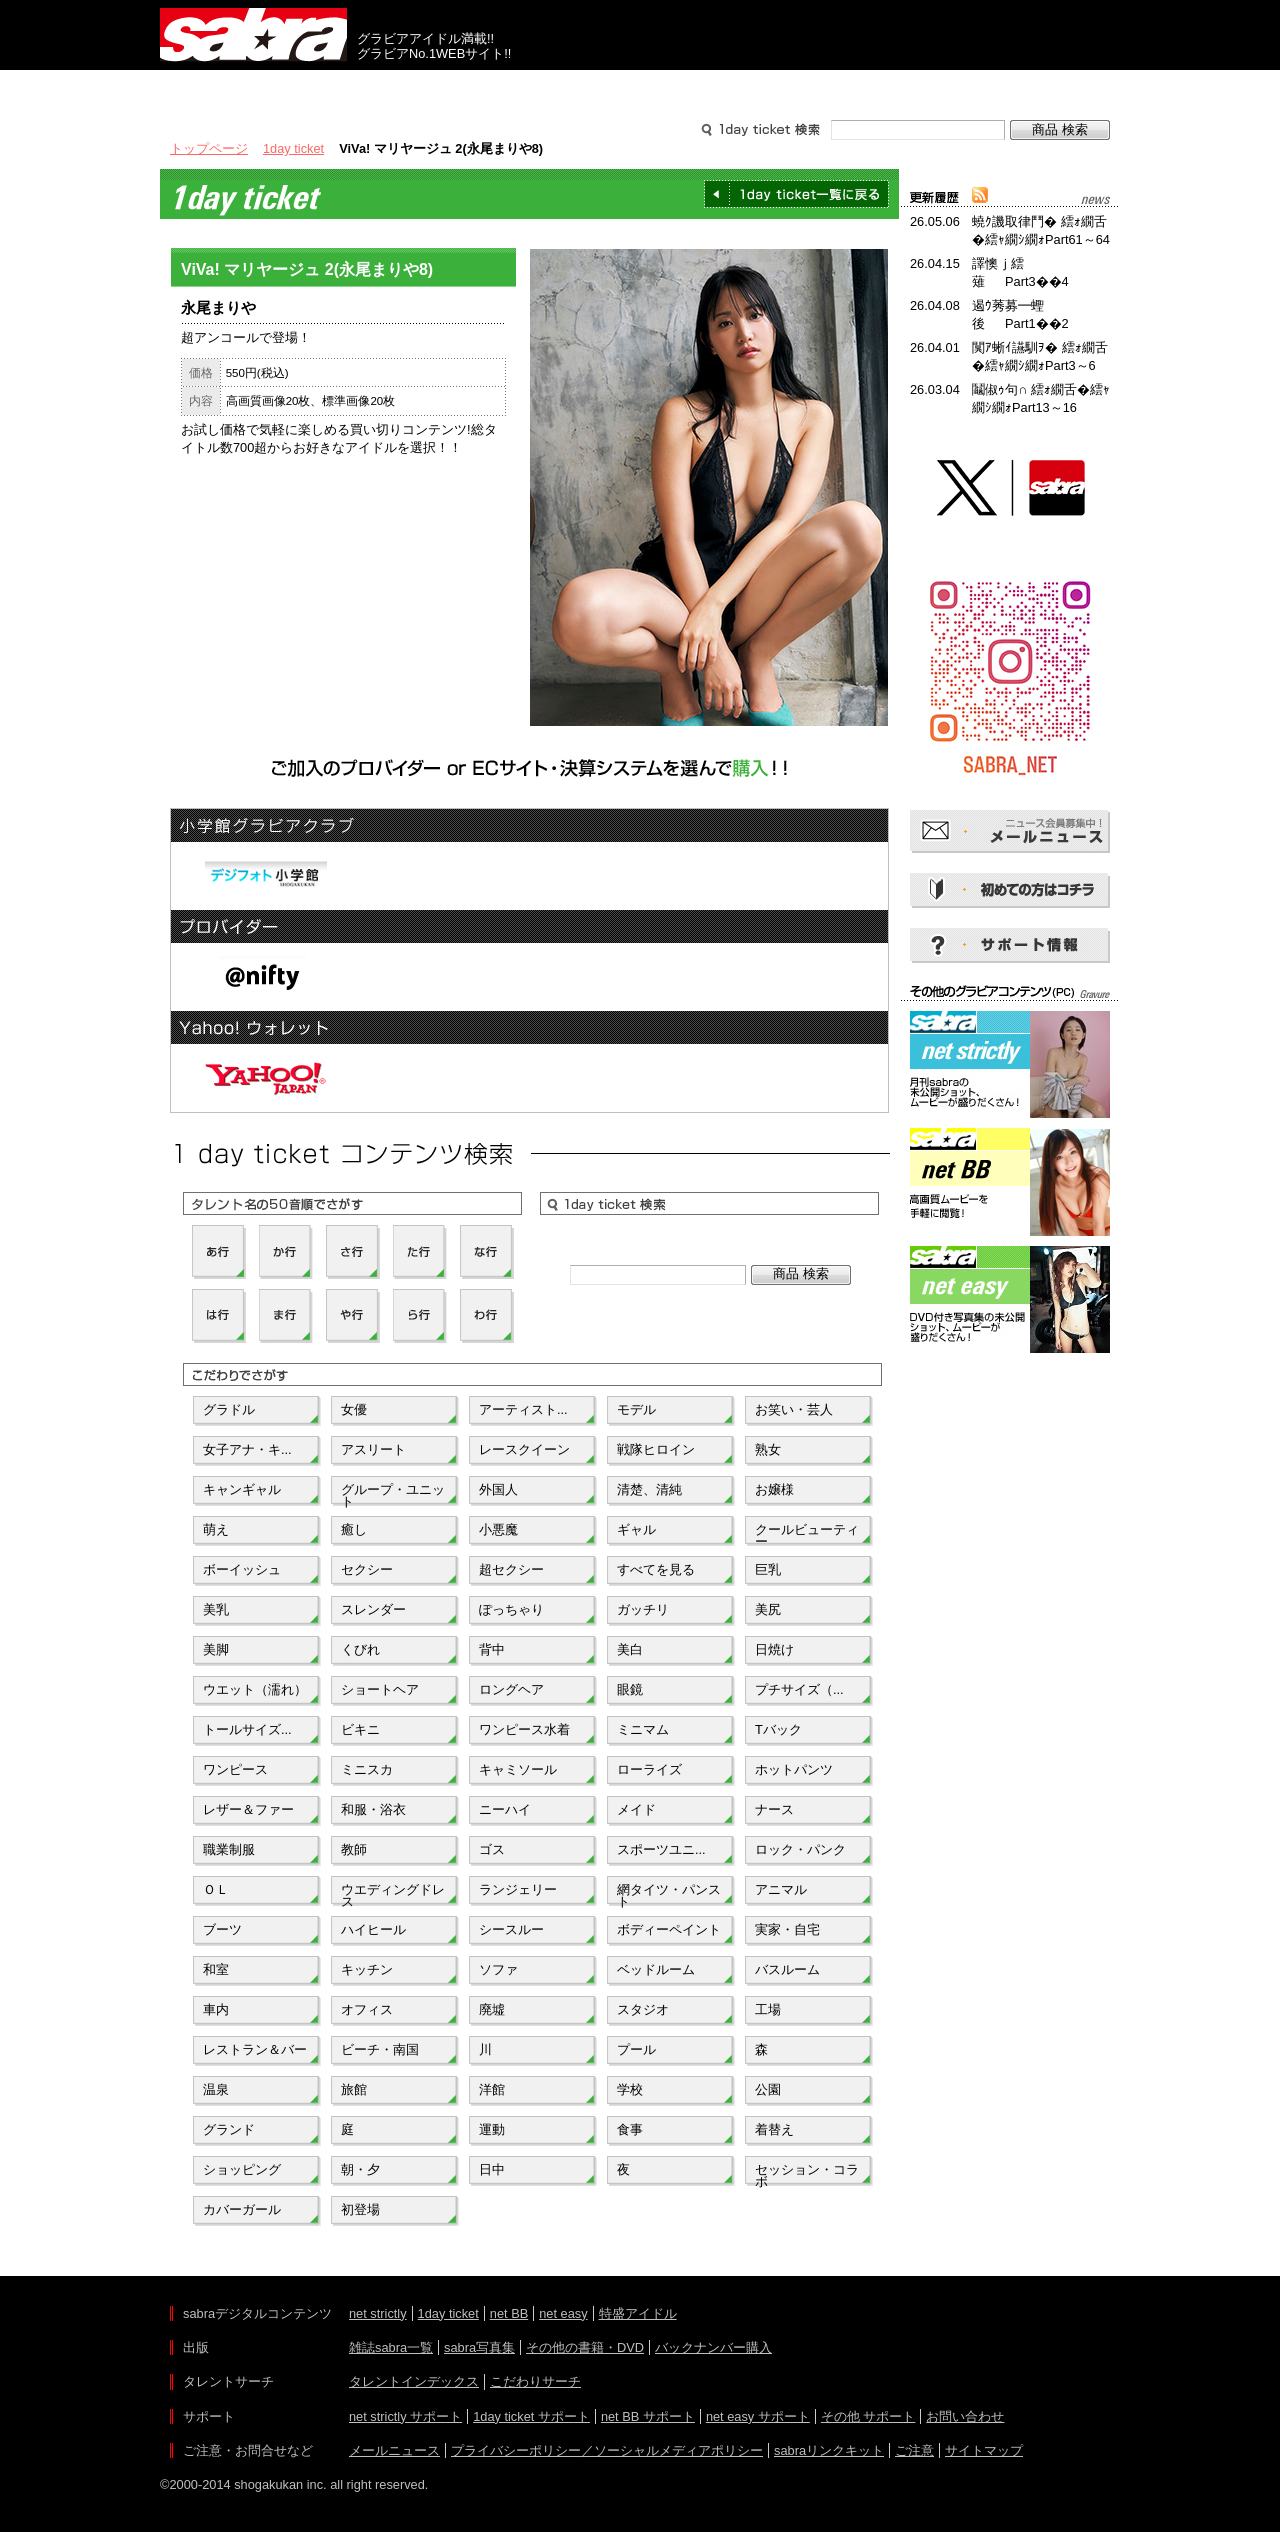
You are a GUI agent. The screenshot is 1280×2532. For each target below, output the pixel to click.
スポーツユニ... (661, 1849)
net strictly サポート (405, 2416)
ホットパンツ (794, 1769)
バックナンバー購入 (713, 2347)
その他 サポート (868, 2416)
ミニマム (643, 1729)
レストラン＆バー (255, 2049)
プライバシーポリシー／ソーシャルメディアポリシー (607, 2450)
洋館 (492, 2089)
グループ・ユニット (393, 1494)
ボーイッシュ (242, 1569)
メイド (636, 1809)
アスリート (373, 1449)
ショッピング (242, 2169)
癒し (354, 1529)
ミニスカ (367, 1769)
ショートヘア (380, 1689)
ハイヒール (373, 1929)
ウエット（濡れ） (255, 1689)
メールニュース (394, 2450)
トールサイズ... (247, 1729)
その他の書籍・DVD (585, 2347)
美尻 (768, 1609)
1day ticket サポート (531, 2416)
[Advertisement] (1010, 1448)
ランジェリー (518, 1889)
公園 (768, 2089)
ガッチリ (643, 1609)
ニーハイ (505, 1809)
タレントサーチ (640, 88)
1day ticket (293, 148)
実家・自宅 (787, 1929)
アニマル (781, 1889)
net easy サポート (758, 2416)
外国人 (498, 1489)
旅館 (354, 2089)
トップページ (209, 148)
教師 (354, 1849)
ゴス (492, 1849)
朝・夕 (360, 2169)
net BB (509, 2313)
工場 (768, 2009)
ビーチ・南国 (380, 2049)
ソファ (498, 1969)
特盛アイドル (638, 2313)
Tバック (778, 1729)
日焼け (774, 1649)
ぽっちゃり (511, 1609)
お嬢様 (774, 1489)
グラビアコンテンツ (448, 88)
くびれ (360, 1649)
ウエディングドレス (393, 1894)
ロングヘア (511, 1689)
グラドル (229, 1409)
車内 (216, 2009)
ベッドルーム (656, 1969)
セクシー (367, 1569)
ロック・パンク (800, 1849)
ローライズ (649, 1769)
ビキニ (360, 1729)
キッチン (367, 1969)
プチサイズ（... (799, 1689)
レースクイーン (524, 1449)
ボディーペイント (669, 1929)
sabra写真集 (479, 2347)
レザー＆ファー (248, 1809)
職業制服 (229, 1849)
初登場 (360, 2209)
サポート (832, 88)
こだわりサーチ (535, 2381)
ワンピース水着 (524, 1729)
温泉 (216, 2089)
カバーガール (242, 2209)
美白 (630, 1649)
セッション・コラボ (807, 2174)
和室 (216, 1969)
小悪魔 (498, 1529)
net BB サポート (648, 2416)
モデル (636, 1409)
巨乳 (768, 1569)
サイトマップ (984, 2450)
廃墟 (492, 2009)
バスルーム (787, 1969)
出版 (256, 88)
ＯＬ (216, 1889)
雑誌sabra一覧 (391, 2347)
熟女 (768, 1449)
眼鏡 (630, 1689)
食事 (630, 2129)
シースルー (511, 1929)
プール (636, 2049)
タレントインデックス (414, 2381)
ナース (774, 1809)
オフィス (367, 2009)
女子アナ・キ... (247, 1449)
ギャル (636, 1529)
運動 (492, 2129)
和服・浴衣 (373, 1809)
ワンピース (235, 1769)
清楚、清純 (649, 1489)
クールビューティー (807, 1534)
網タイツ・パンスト (669, 1894)
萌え (216, 1529)
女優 (354, 1409)
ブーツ (222, 1929)
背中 (492, 1649)
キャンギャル (242, 1489)
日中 (492, 2169)
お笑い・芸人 (794, 1409)
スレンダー (373, 1609)
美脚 (216, 1649)
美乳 (216, 1609)
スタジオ (643, 2009)
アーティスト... (523, 1409)
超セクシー (511, 1569)
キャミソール (518, 1769)
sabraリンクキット (829, 2450)
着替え (774, 2129)
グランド (229, 2129)
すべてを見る (656, 1569)
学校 (630, 2089)
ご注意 (914, 2450)
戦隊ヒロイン (656, 1449)
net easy (563, 2313)
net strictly (378, 2313)
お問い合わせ (965, 2416)
